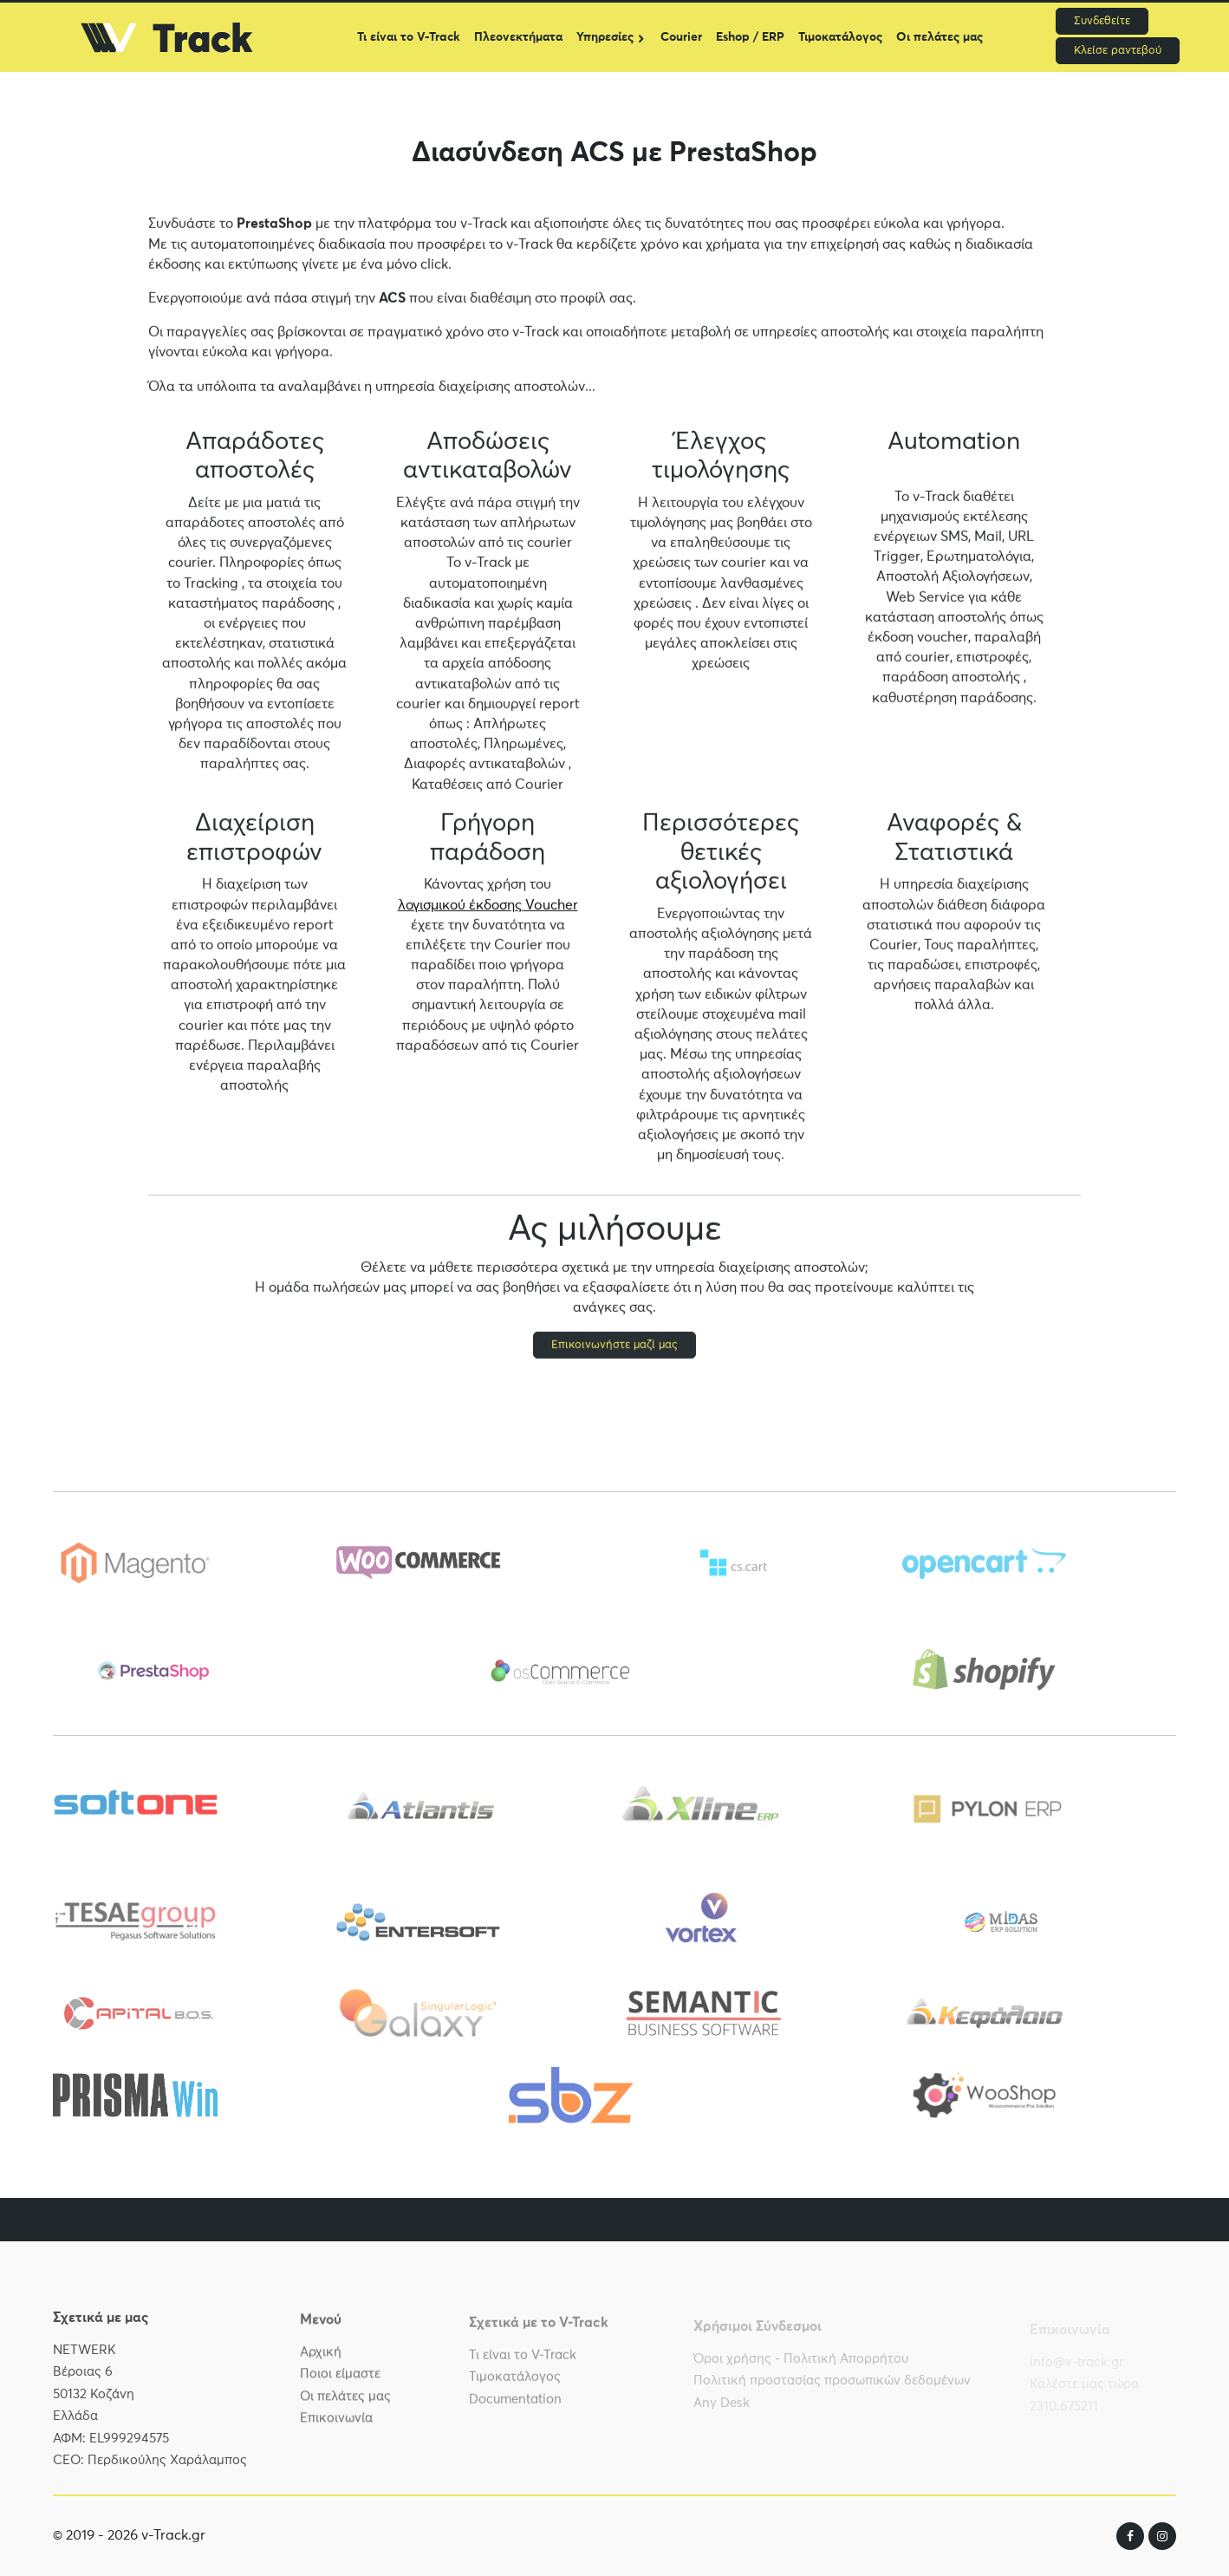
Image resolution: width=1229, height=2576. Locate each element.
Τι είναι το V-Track (408, 37)
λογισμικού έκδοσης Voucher (488, 907)
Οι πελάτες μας (939, 37)
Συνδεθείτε (1102, 21)
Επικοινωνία (336, 2429)
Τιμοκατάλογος (840, 37)
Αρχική (320, 2363)
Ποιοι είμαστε (340, 2384)
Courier (681, 37)
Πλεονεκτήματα (518, 37)
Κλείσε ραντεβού (1117, 50)
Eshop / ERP (750, 37)
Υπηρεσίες (605, 37)
